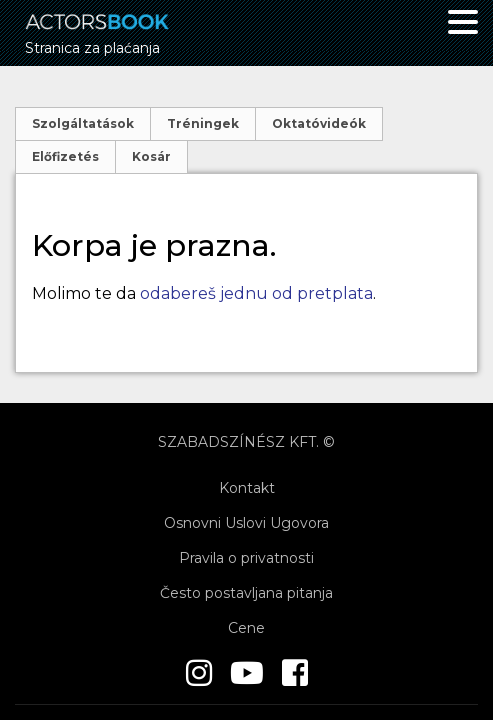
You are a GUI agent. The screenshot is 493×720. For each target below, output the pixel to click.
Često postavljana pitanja (246, 593)
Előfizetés (65, 156)
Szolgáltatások (83, 123)
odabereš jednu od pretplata (256, 293)
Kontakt (247, 488)
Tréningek (203, 123)
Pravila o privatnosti (246, 558)
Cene (246, 628)
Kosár (151, 156)
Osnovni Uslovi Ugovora (246, 523)
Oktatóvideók (319, 123)
